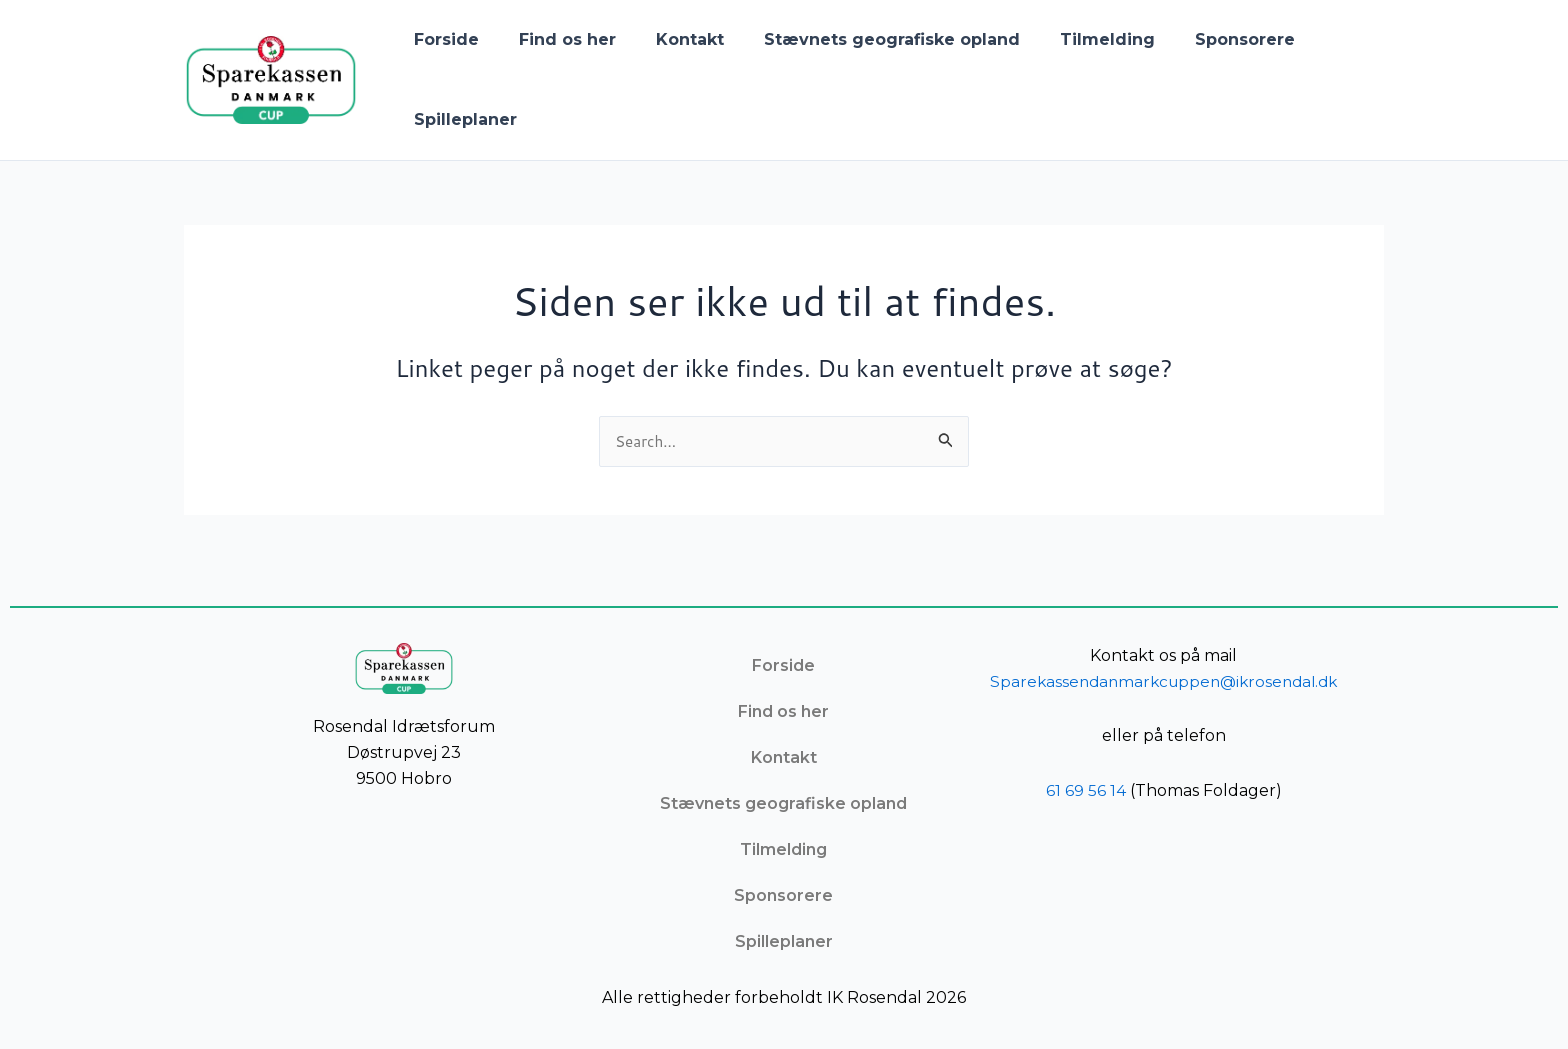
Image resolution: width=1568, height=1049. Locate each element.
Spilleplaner (461, 119)
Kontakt (670, 39)
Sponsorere (1201, 39)
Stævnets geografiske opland (864, 39)
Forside (442, 39)
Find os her (555, 39)
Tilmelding (1071, 39)
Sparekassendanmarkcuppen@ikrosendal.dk (1165, 681)
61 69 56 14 (1086, 790)
